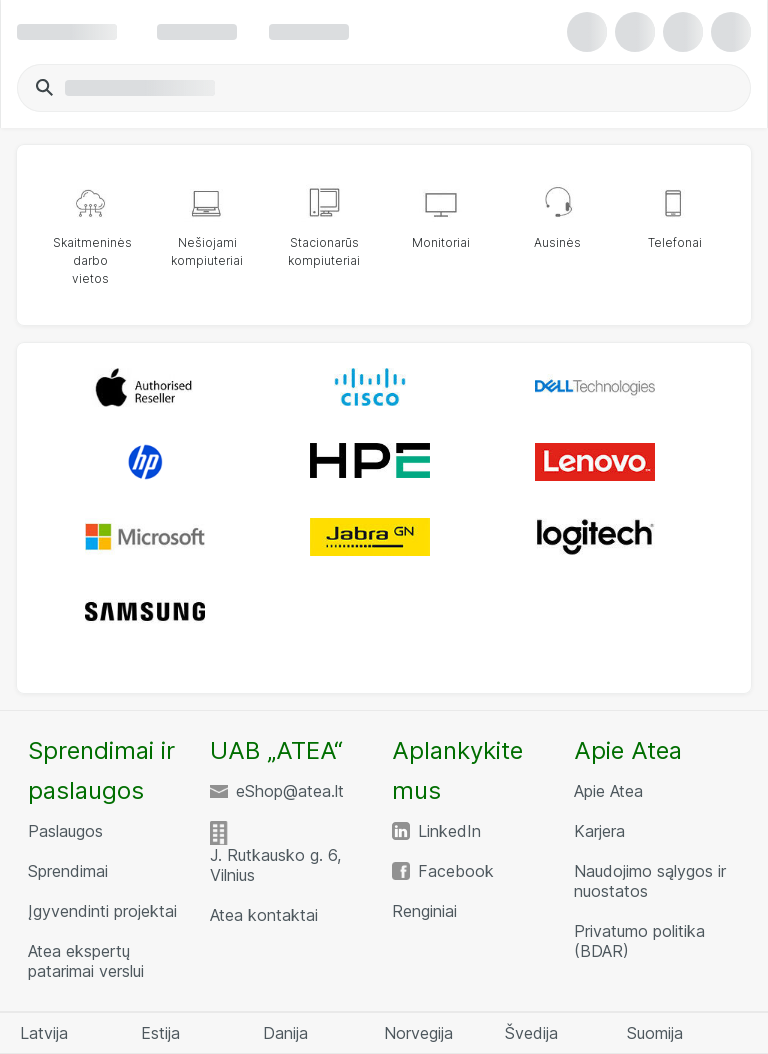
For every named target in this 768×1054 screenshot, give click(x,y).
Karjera (599, 831)
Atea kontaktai (264, 915)
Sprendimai (68, 871)
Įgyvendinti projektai (102, 911)
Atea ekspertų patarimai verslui (86, 961)
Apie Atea (608, 791)
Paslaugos (65, 831)
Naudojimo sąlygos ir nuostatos (650, 881)
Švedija (531, 1033)
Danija (285, 1033)
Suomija (655, 1033)
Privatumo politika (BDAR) (639, 941)
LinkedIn (449, 831)
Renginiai (424, 911)
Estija (160, 1033)
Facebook (456, 871)
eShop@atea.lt (290, 791)
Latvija (44, 1033)
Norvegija (418, 1033)
